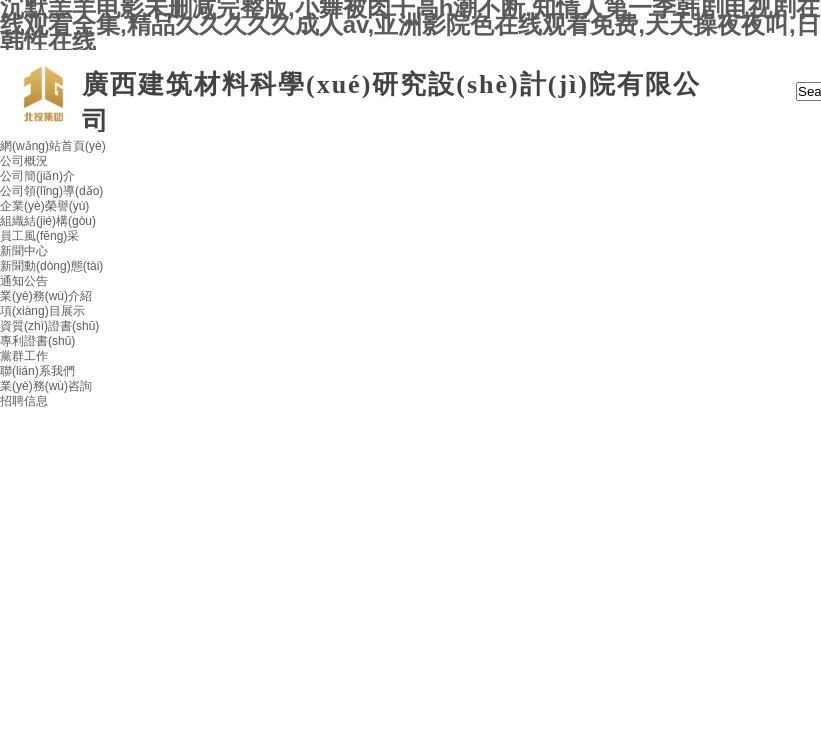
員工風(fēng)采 (39, 236)
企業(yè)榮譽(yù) (44, 206)
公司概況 (24, 161)
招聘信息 (24, 401)
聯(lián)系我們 (37, 371)
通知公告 (24, 281)
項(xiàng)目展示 (42, 311)
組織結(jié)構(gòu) (48, 221)
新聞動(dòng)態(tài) (51, 266)
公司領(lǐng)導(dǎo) (51, 191)
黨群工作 (24, 356)
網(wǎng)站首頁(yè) (53, 146)
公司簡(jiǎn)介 (37, 176)
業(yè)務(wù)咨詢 (46, 386)
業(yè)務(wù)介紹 (46, 296)
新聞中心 (24, 251)
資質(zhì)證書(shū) (49, 326)
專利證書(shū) (37, 341)
